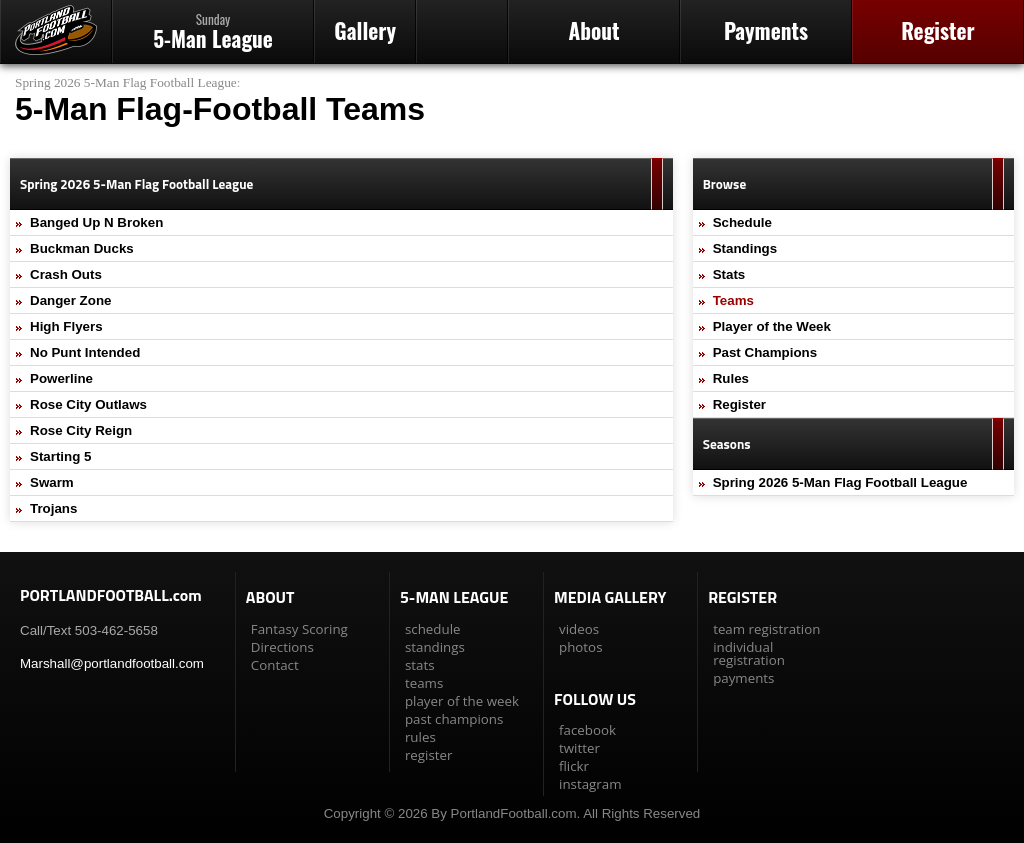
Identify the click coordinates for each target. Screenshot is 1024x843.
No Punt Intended (85, 352)
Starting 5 (60, 456)
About (593, 30)
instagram (590, 784)
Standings (745, 248)
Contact (275, 665)
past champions (454, 719)
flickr (574, 766)
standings (435, 647)
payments (743, 678)
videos (579, 629)
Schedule (742, 222)
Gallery (365, 30)
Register (937, 30)
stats (420, 665)
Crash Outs (66, 274)
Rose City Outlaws (88, 404)
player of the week (462, 701)
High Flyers (66, 326)
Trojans (53, 508)
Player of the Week (772, 326)
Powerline (61, 378)
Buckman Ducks (82, 248)
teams (424, 683)
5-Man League (212, 31)
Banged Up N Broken (96, 222)
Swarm (52, 482)
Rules (731, 378)
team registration (766, 629)
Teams (733, 300)
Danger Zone (70, 300)
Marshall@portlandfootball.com (112, 663)
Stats (729, 274)
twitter (579, 748)
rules (420, 737)
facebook (587, 730)
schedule (433, 629)
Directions (282, 647)
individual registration (749, 653)
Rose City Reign (81, 430)
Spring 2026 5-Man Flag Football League (126, 82)
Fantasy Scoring (299, 629)
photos (580, 647)
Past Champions (765, 352)
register (429, 755)
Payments (766, 30)
